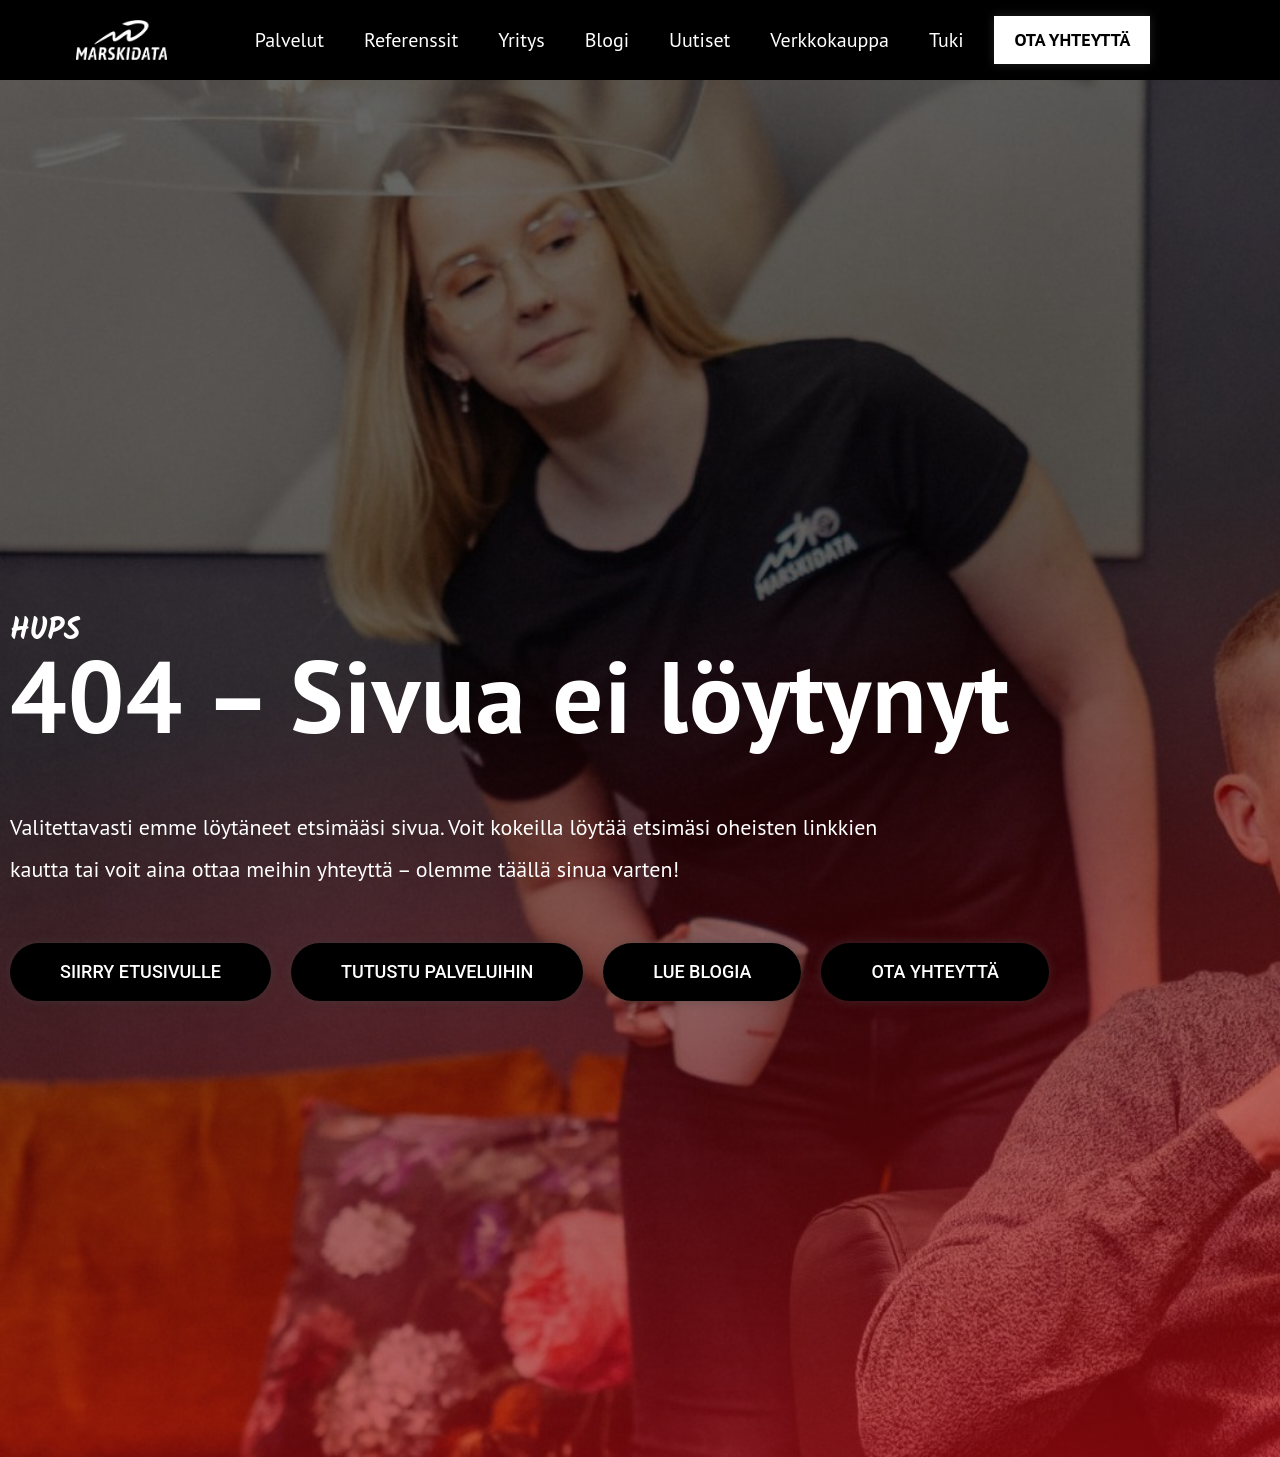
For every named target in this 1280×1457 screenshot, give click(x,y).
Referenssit (411, 40)
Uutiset (699, 40)
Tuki (946, 40)
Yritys (521, 40)
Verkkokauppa (829, 40)
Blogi (607, 40)
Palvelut (289, 40)
